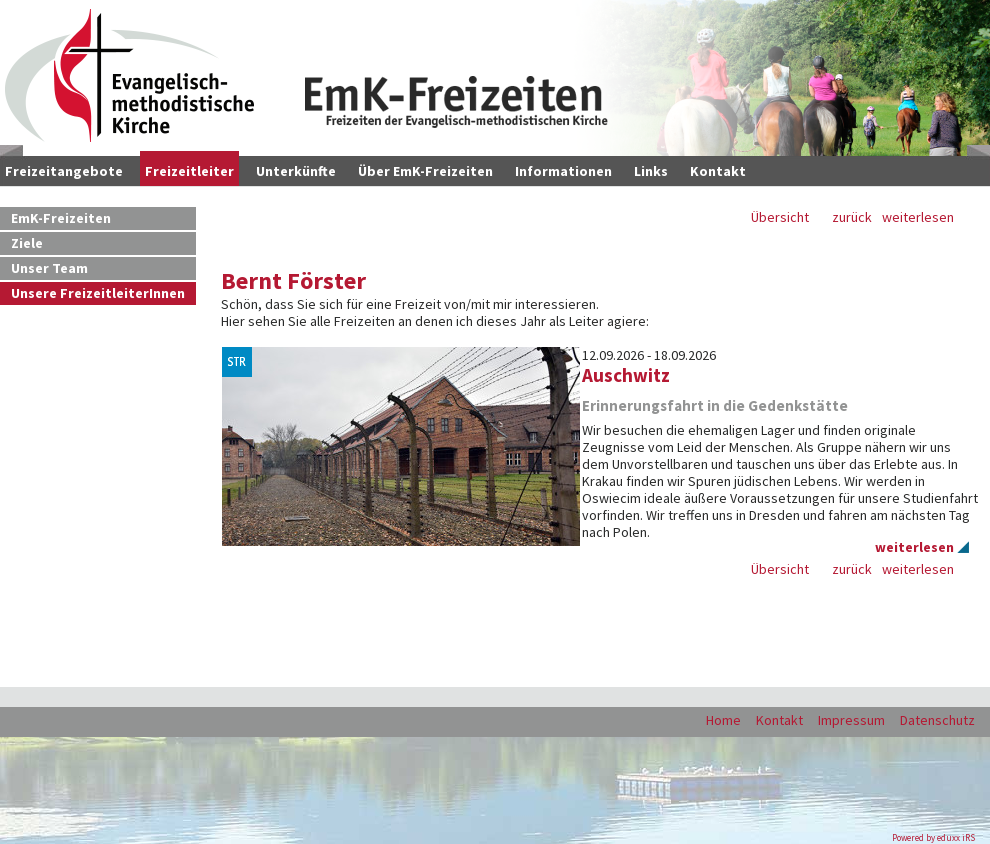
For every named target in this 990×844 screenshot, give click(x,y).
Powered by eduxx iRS (933, 837)
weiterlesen (918, 217)
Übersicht (780, 217)
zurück (852, 217)
